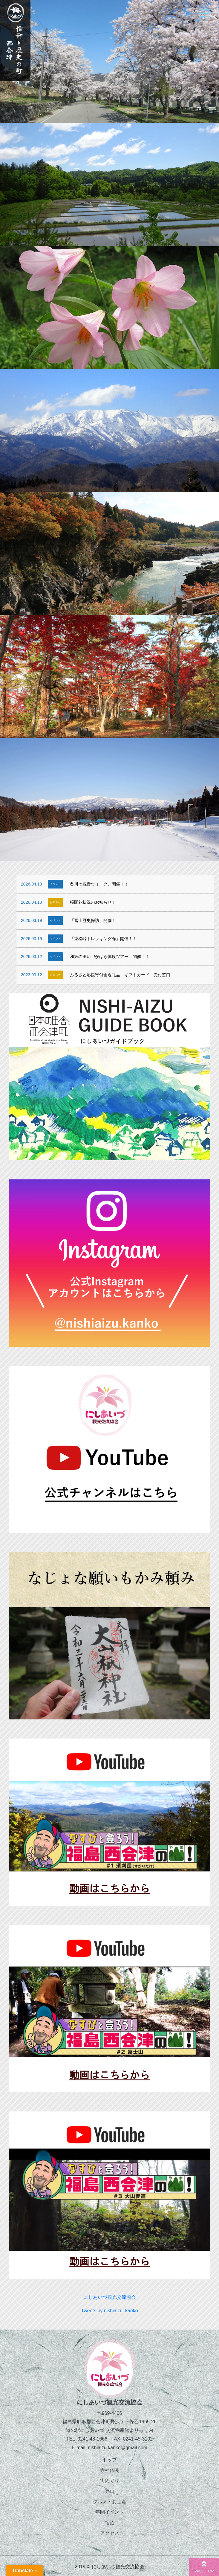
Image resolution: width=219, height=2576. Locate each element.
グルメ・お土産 (109, 2501)
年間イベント (109, 2512)
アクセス (109, 2533)
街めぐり (109, 2480)
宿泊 (109, 2522)
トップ (109, 2459)
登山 (109, 2491)
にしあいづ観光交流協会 (109, 2297)
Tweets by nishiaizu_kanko (109, 2310)
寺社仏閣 (109, 2470)
